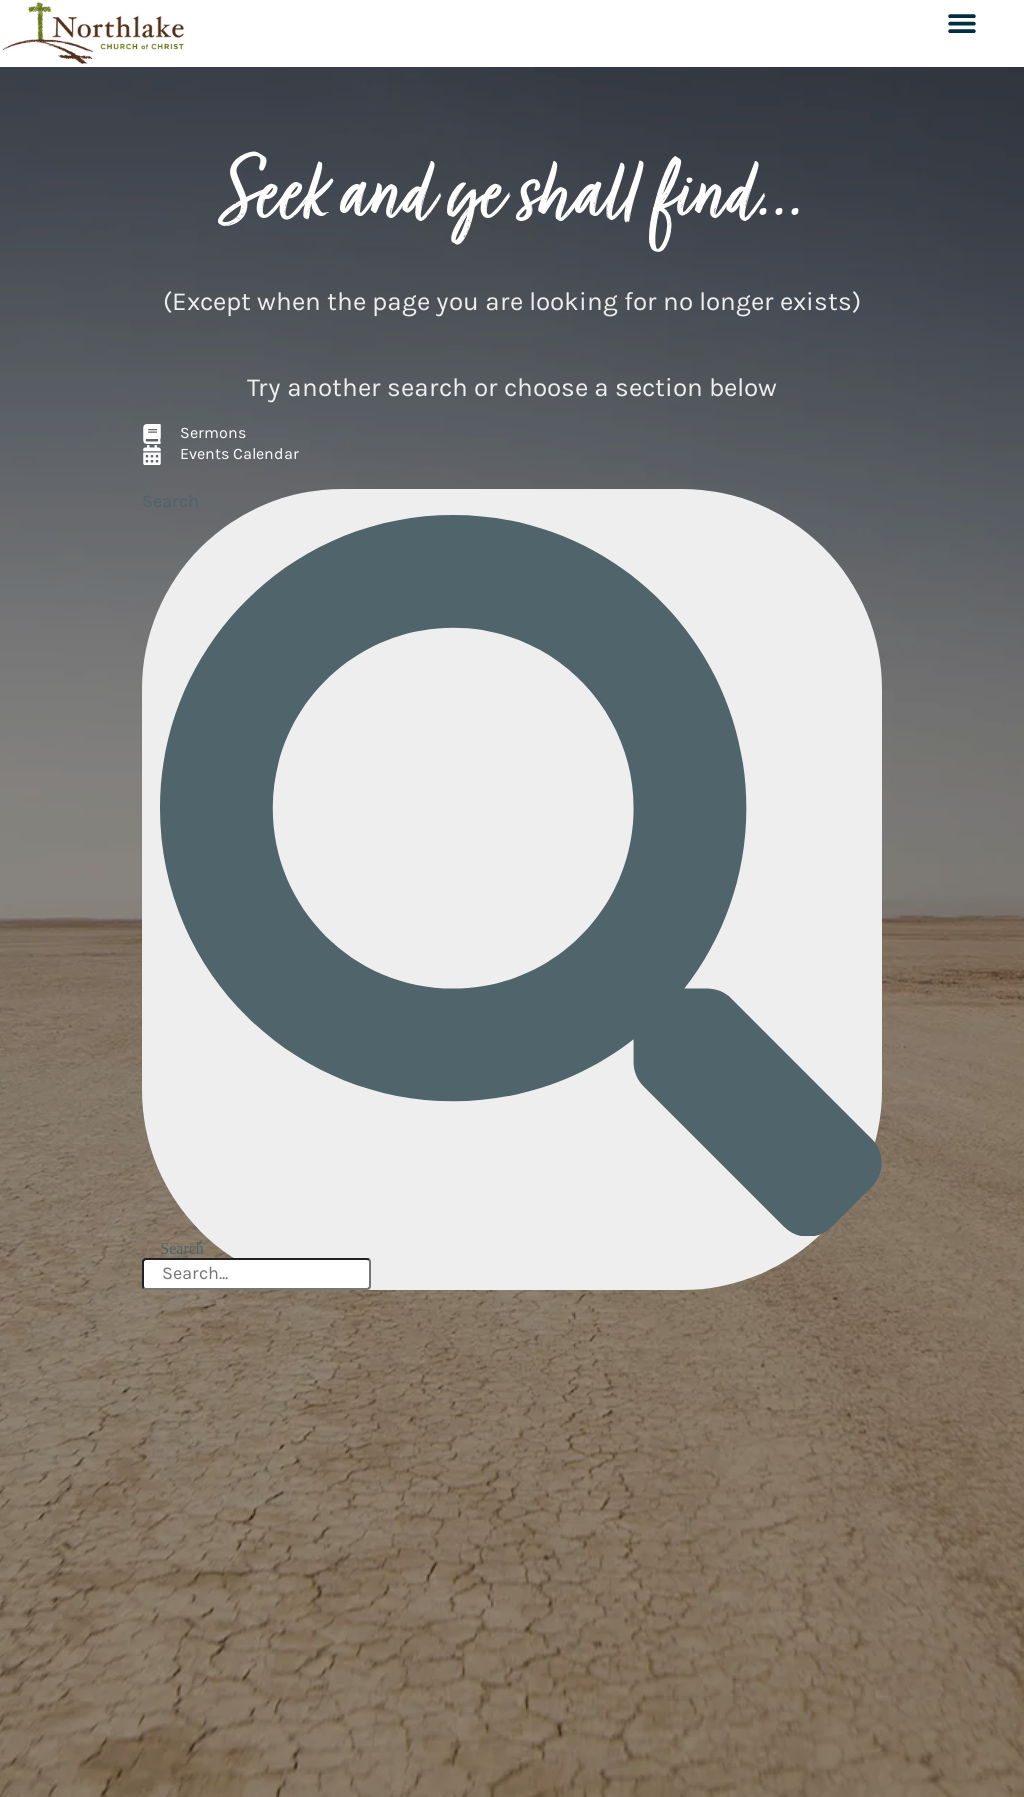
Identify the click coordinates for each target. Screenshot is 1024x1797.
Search (170, 501)
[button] (961, 22)
